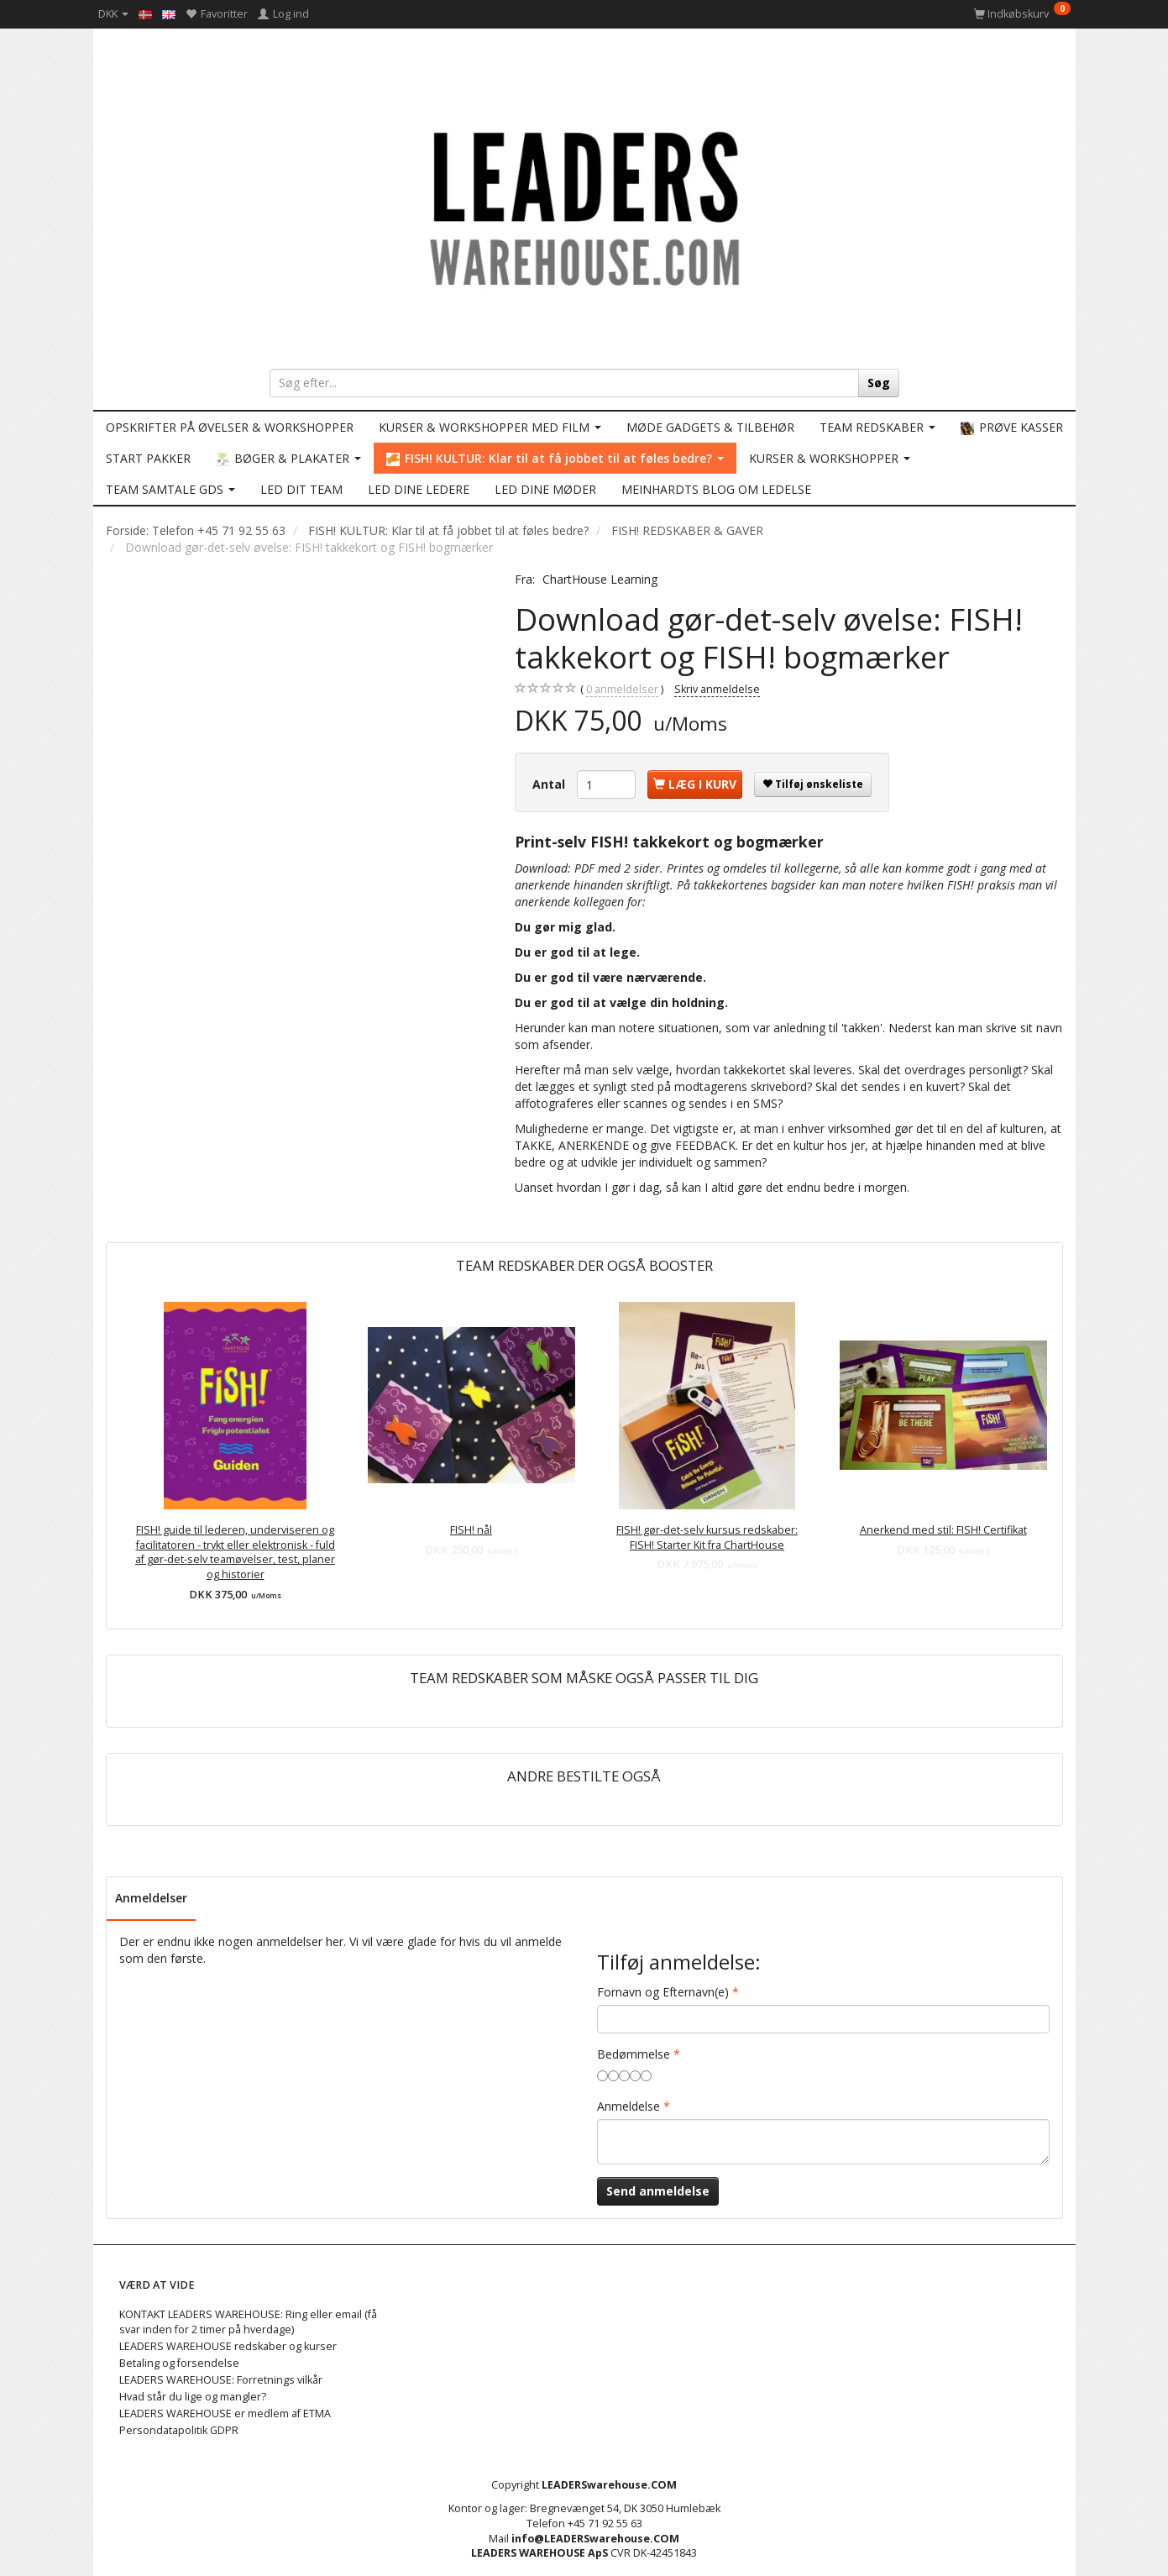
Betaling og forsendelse (179, 2363)
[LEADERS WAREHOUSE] (584, 206)
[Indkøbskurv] (1022, 14)
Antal (550, 784)
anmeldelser (622, 689)
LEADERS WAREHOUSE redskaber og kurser (228, 2346)
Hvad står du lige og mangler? (192, 2397)
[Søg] (878, 383)
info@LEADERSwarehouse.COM (595, 2538)
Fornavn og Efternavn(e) (663, 1992)
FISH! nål (471, 1530)
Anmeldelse (628, 2106)
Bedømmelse (633, 2054)
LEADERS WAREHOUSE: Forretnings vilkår (220, 2380)
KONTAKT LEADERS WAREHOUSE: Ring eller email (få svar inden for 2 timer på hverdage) (248, 2322)
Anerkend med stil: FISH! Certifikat (943, 1530)
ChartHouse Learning (599, 579)
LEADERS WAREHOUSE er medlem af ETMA (225, 2413)
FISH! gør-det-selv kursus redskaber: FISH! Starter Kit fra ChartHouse (707, 1537)
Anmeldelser (151, 1898)
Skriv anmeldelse (717, 689)
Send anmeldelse (658, 2191)
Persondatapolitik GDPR (178, 2430)
